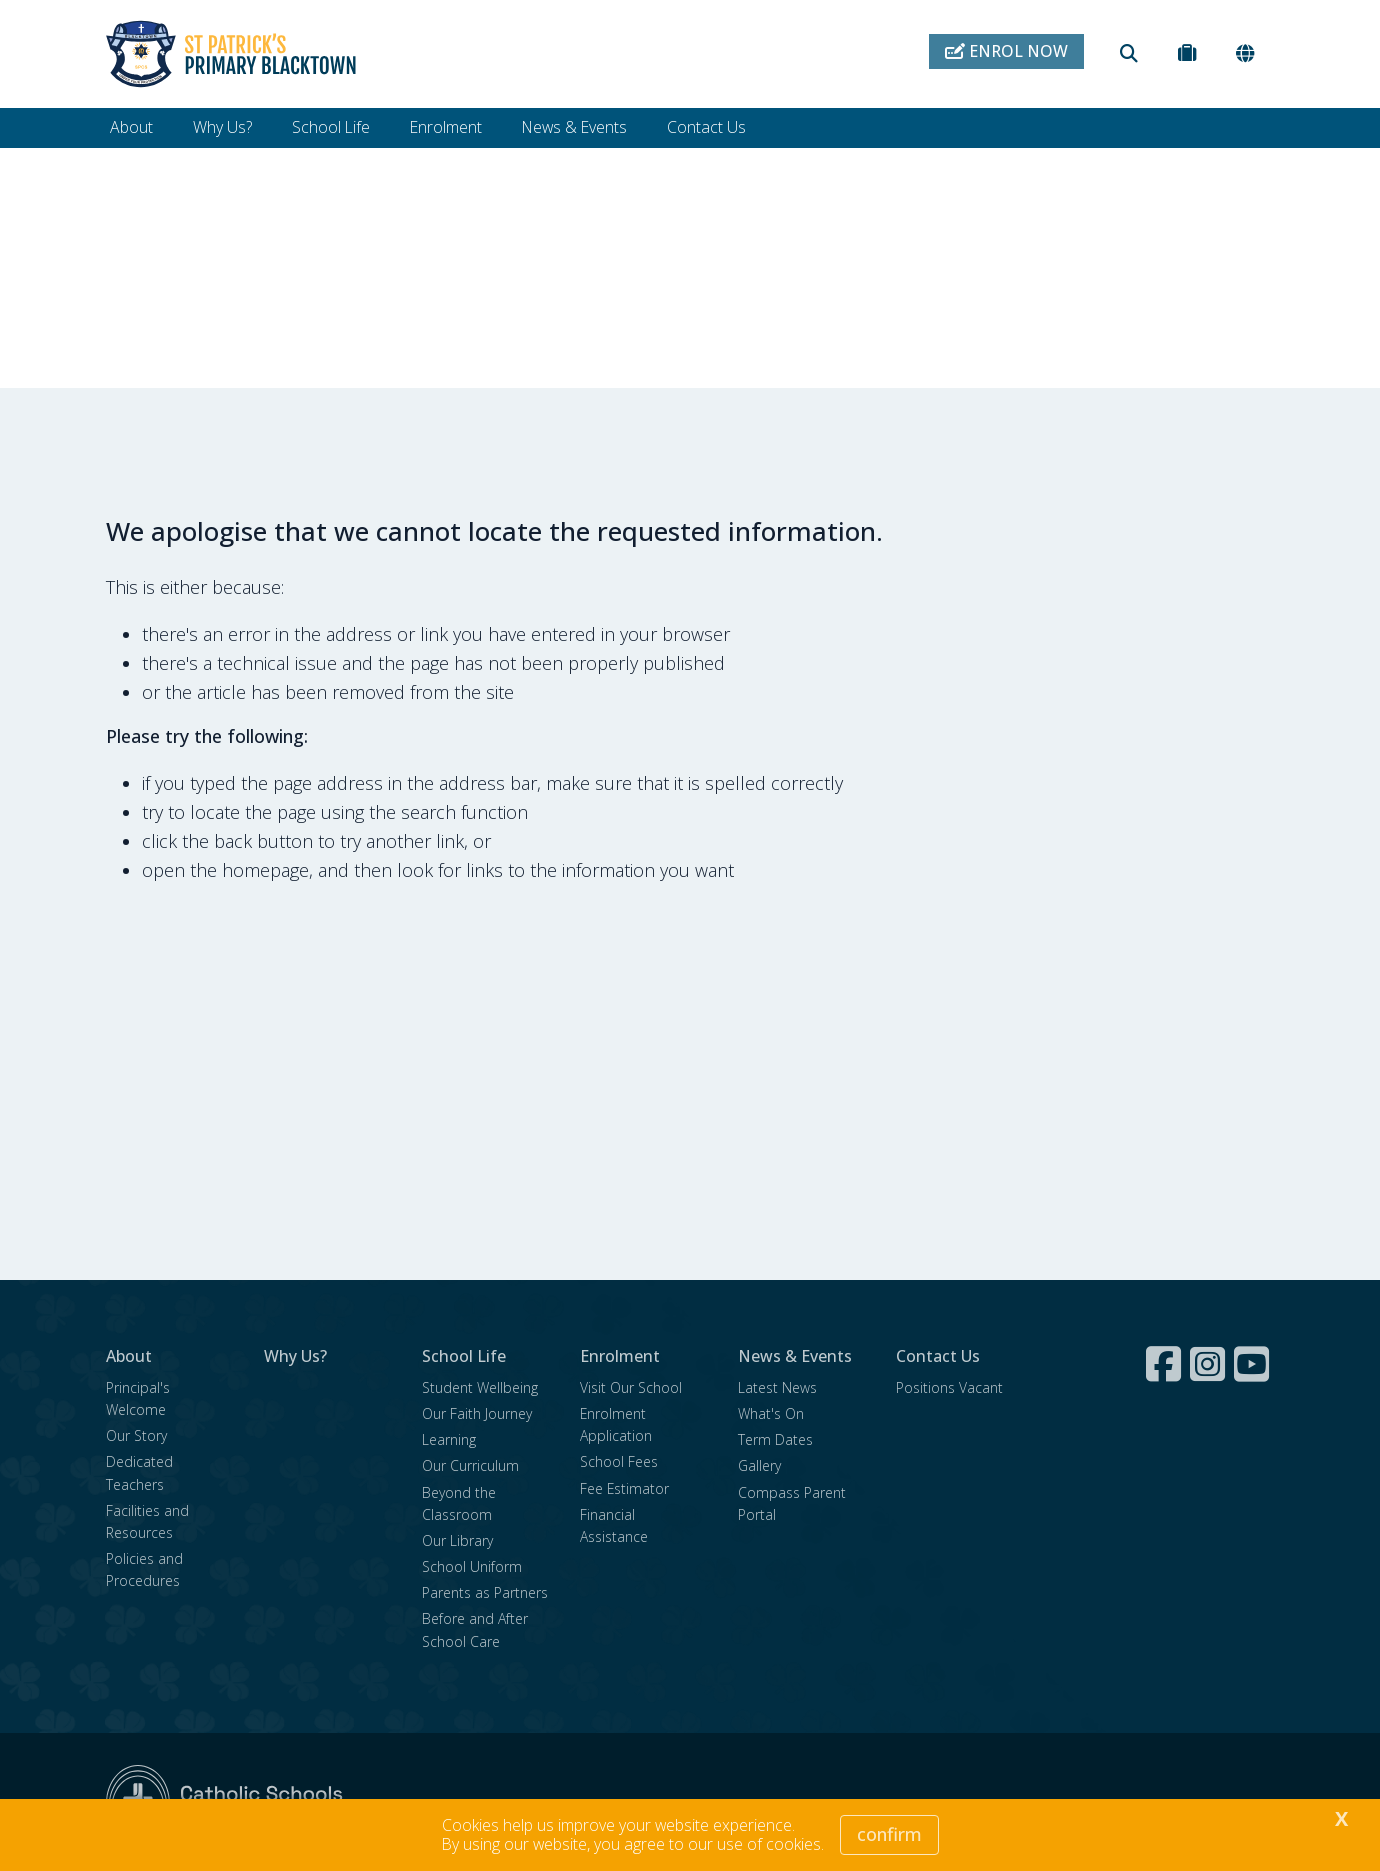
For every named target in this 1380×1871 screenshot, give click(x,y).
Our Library (457, 1540)
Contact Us (706, 127)
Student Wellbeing (480, 1387)
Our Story (136, 1435)
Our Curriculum (470, 1465)
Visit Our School (631, 1387)
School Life (331, 127)
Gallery (759, 1465)
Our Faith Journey (477, 1413)
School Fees (619, 1461)
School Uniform (472, 1566)
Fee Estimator (624, 1488)
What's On (771, 1413)
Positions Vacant (949, 1387)
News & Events (574, 127)
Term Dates (775, 1439)
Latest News (777, 1387)
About (131, 127)
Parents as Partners (485, 1592)
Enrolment (446, 127)
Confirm (889, 1834)
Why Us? (222, 127)
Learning (449, 1439)
